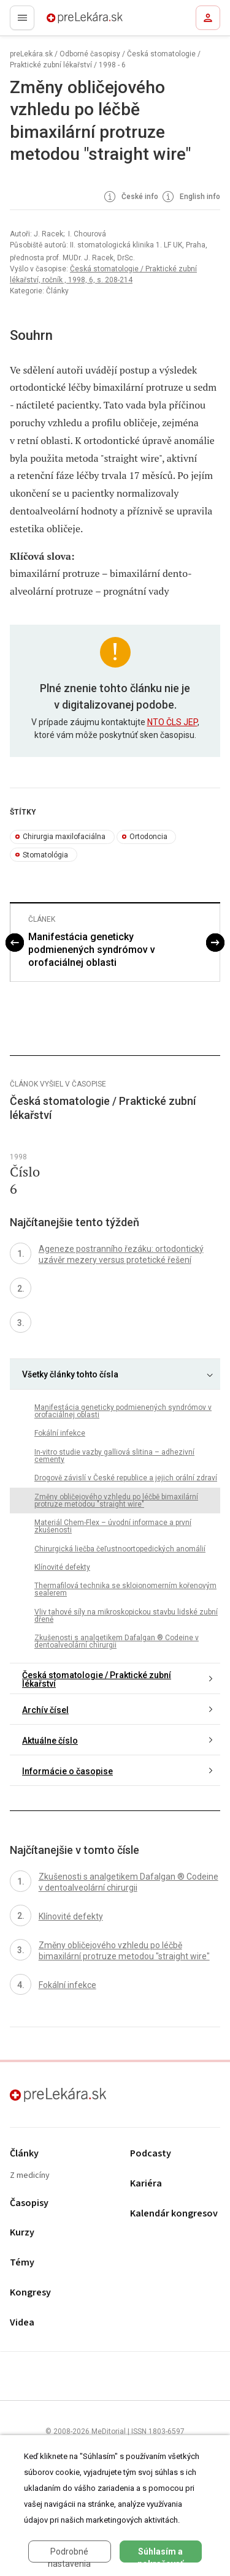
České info (130, 197)
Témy (22, 2262)
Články (24, 2153)
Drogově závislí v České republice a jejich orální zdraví (125, 1478)
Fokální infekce (59, 1433)
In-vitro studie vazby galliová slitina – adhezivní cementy (114, 1456)
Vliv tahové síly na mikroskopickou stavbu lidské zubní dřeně (126, 1616)
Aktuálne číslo (50, 1741)
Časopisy (29, 2203)
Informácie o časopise (67, 1771)
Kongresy (30, 2292)
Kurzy (22, 2232)
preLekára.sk (63, 21)
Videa (22, 2322)
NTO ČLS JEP (172, 722)
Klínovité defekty (62, 1567)
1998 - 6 (112, 65)
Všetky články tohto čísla (70, 1374)
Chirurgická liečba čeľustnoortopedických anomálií (119, 1549)
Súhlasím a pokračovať (160, 2555)
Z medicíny (30, 2176)
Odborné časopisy (89, 54)
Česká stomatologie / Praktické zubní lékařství (96, 1679)
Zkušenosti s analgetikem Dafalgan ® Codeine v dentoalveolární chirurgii (116, 1641)
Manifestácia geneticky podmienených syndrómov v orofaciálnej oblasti (91, 949)
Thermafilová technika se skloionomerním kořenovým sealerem (125, 1589)
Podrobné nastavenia (69, 2555)
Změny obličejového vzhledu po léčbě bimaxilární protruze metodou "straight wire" (116, 1500)
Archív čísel (45, 1710)
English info (190, 197)
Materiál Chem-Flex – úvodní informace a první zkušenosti (112, 1526)
